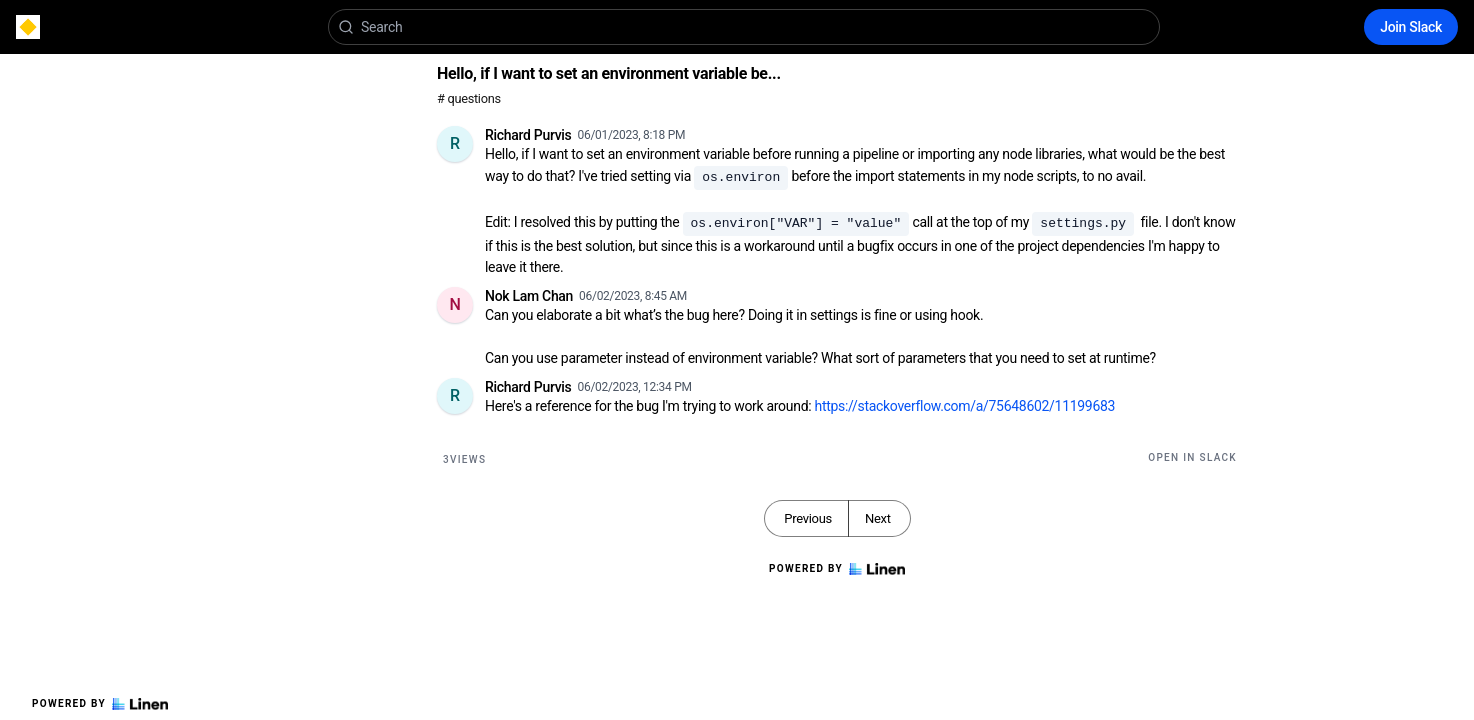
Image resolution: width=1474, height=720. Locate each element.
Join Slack (1411, 27)
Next (878, 518)
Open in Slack (1192, 457)
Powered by (100, 704)
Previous (808, 518)
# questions (469, 98)
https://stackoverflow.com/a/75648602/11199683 (965, 406)
